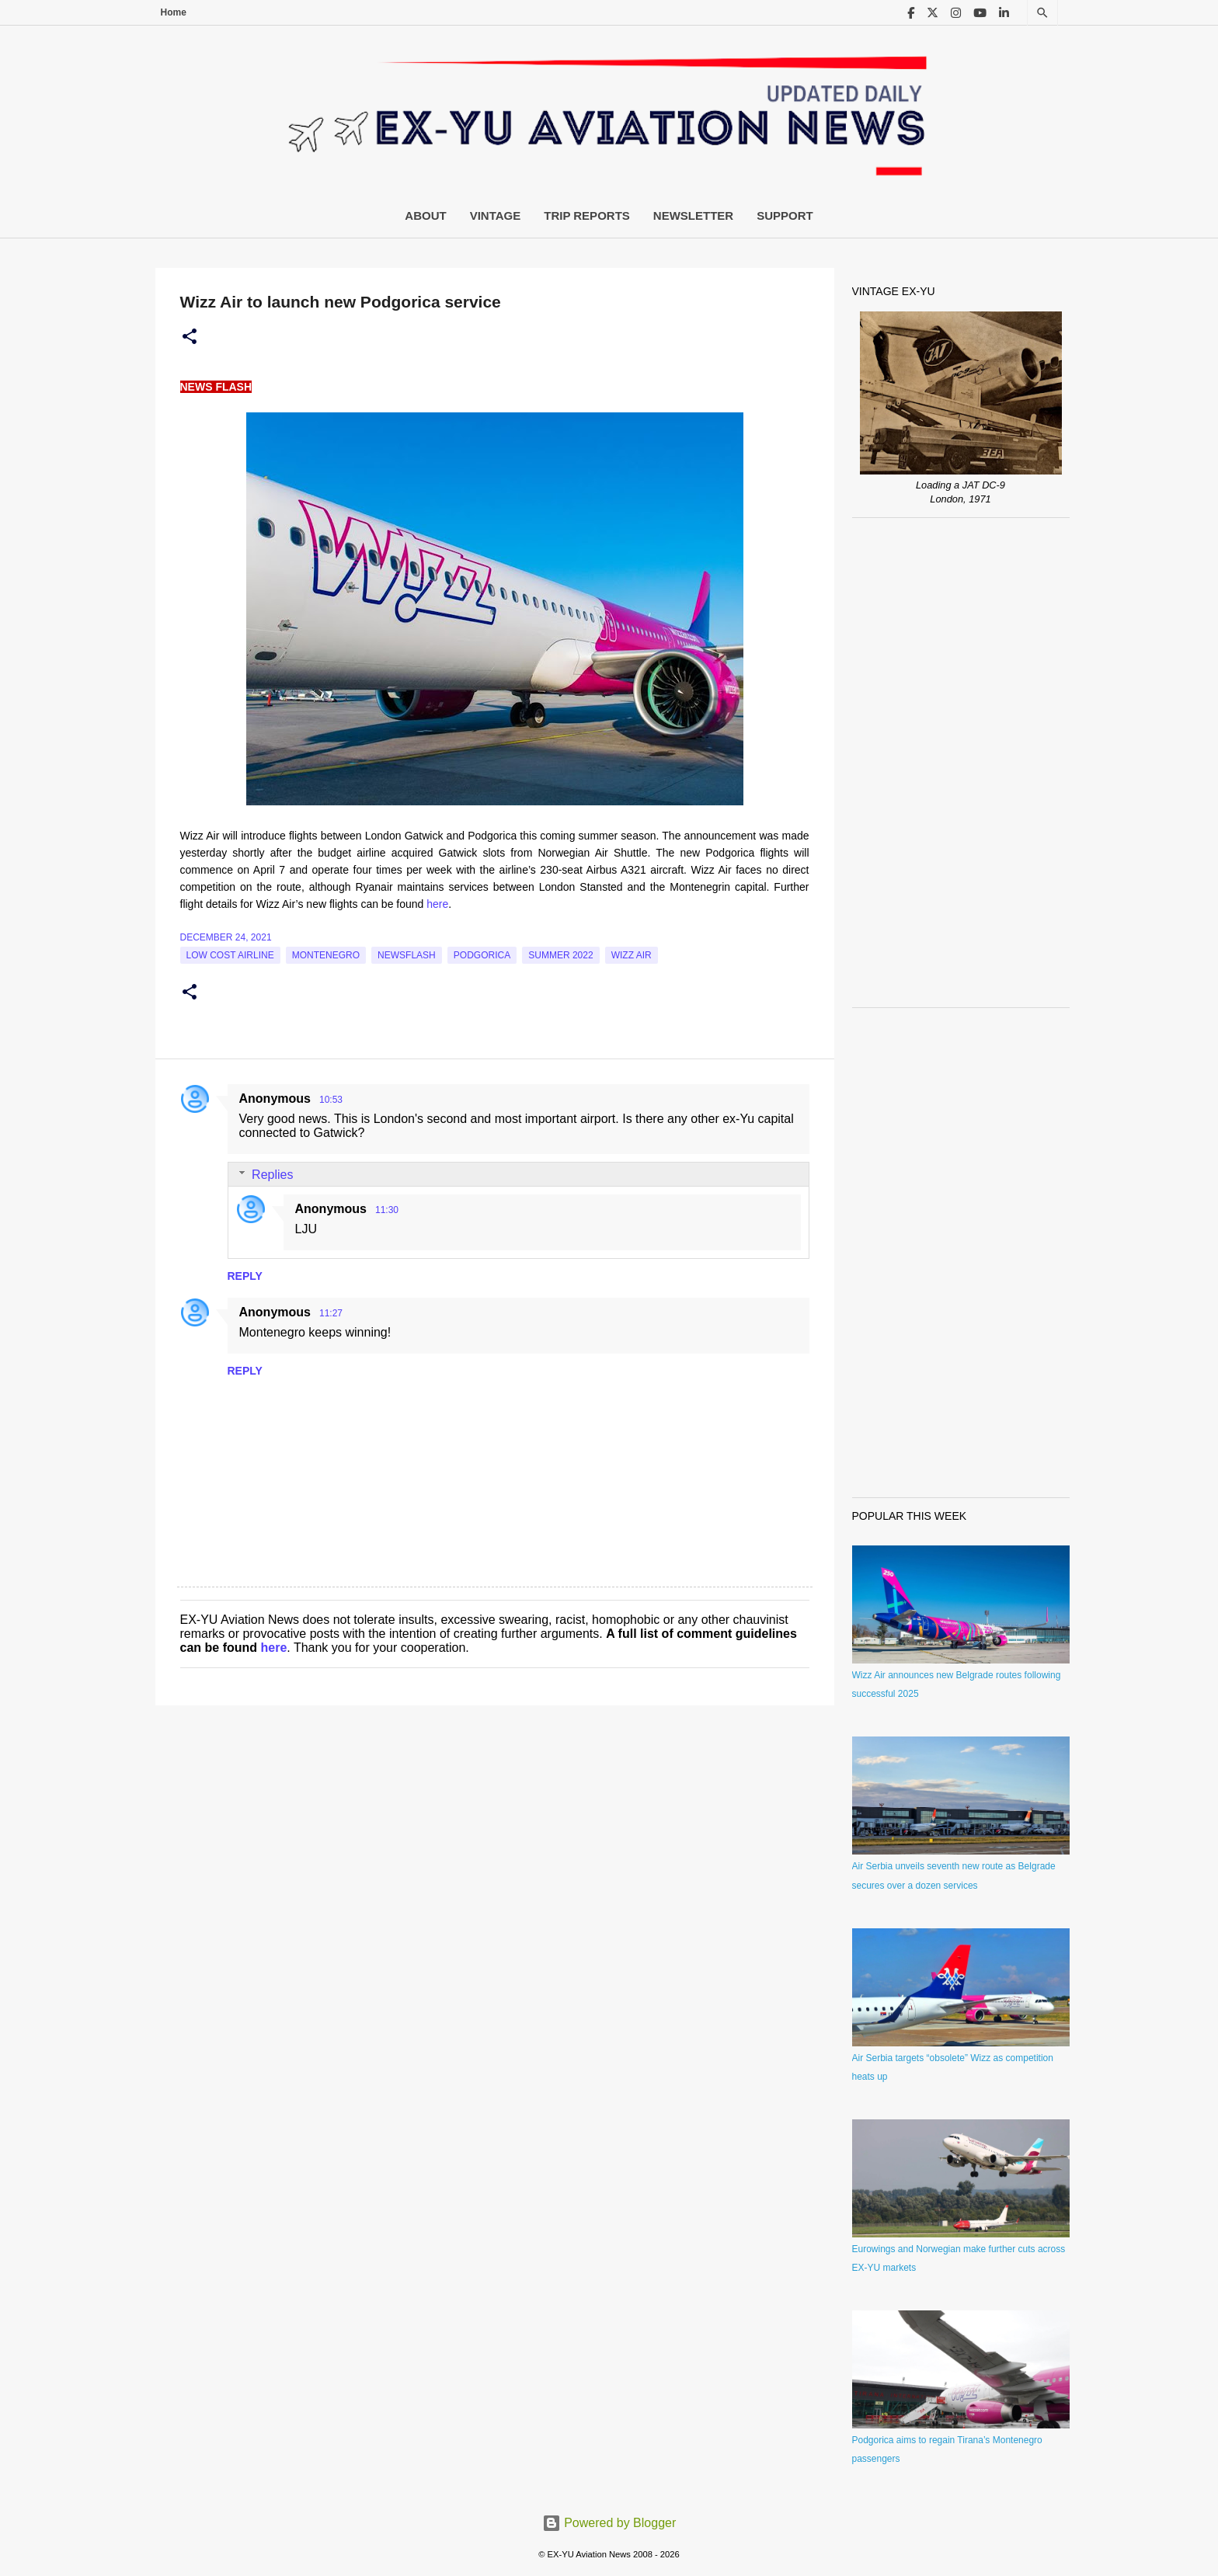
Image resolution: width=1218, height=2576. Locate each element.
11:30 (386, 1210)
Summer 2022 (560, 955)
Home (173, 12)
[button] (189, 337)
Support (785, 215)
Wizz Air (631, 955)
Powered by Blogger (609, 2522)
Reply (245, 1276)
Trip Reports (587, 215)
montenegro (326, 955)
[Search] (1042, 13)
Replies (272, 1174)
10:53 (331, 1099)
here (437, 904)
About (425, 215)
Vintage (495, 215)
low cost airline (230, 955)
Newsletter (693, 215)
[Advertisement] (961, 763)
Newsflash (407, 955)
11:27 (331, 1313)
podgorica (482, 955)
